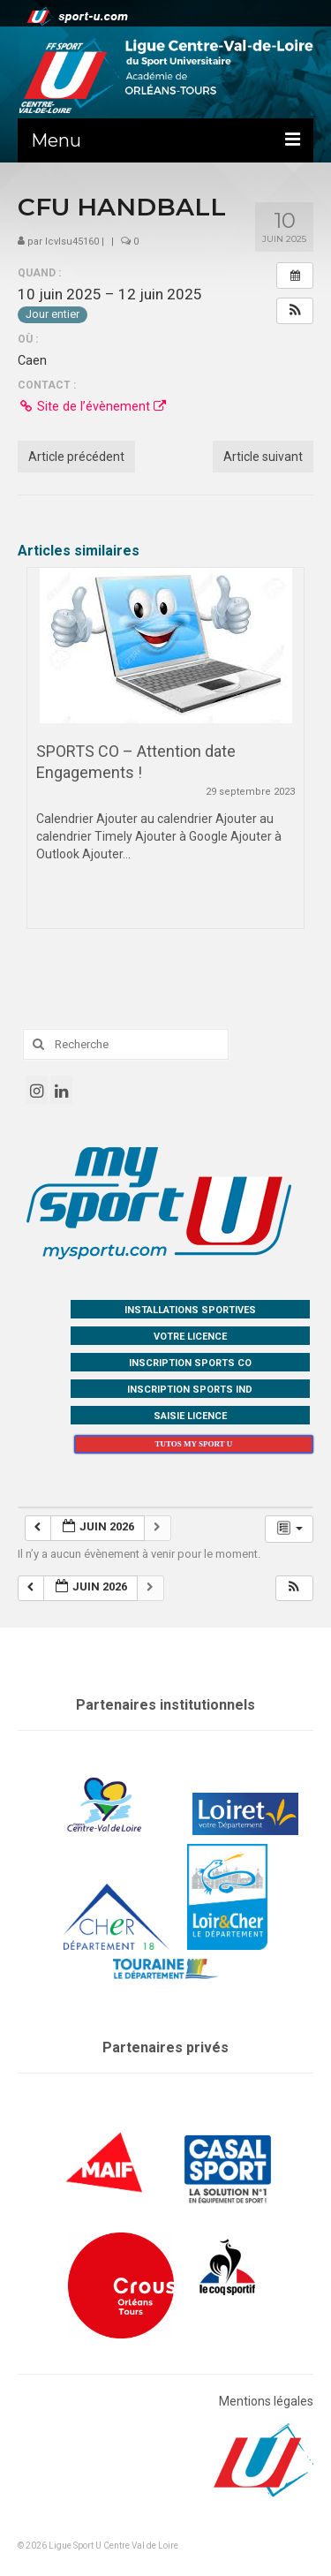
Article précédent (76, 456)
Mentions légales (266, 2401)
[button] (294, 310)
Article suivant (263, 456)
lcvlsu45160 (72, 241)
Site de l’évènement (92, 406)
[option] (165, 757)
